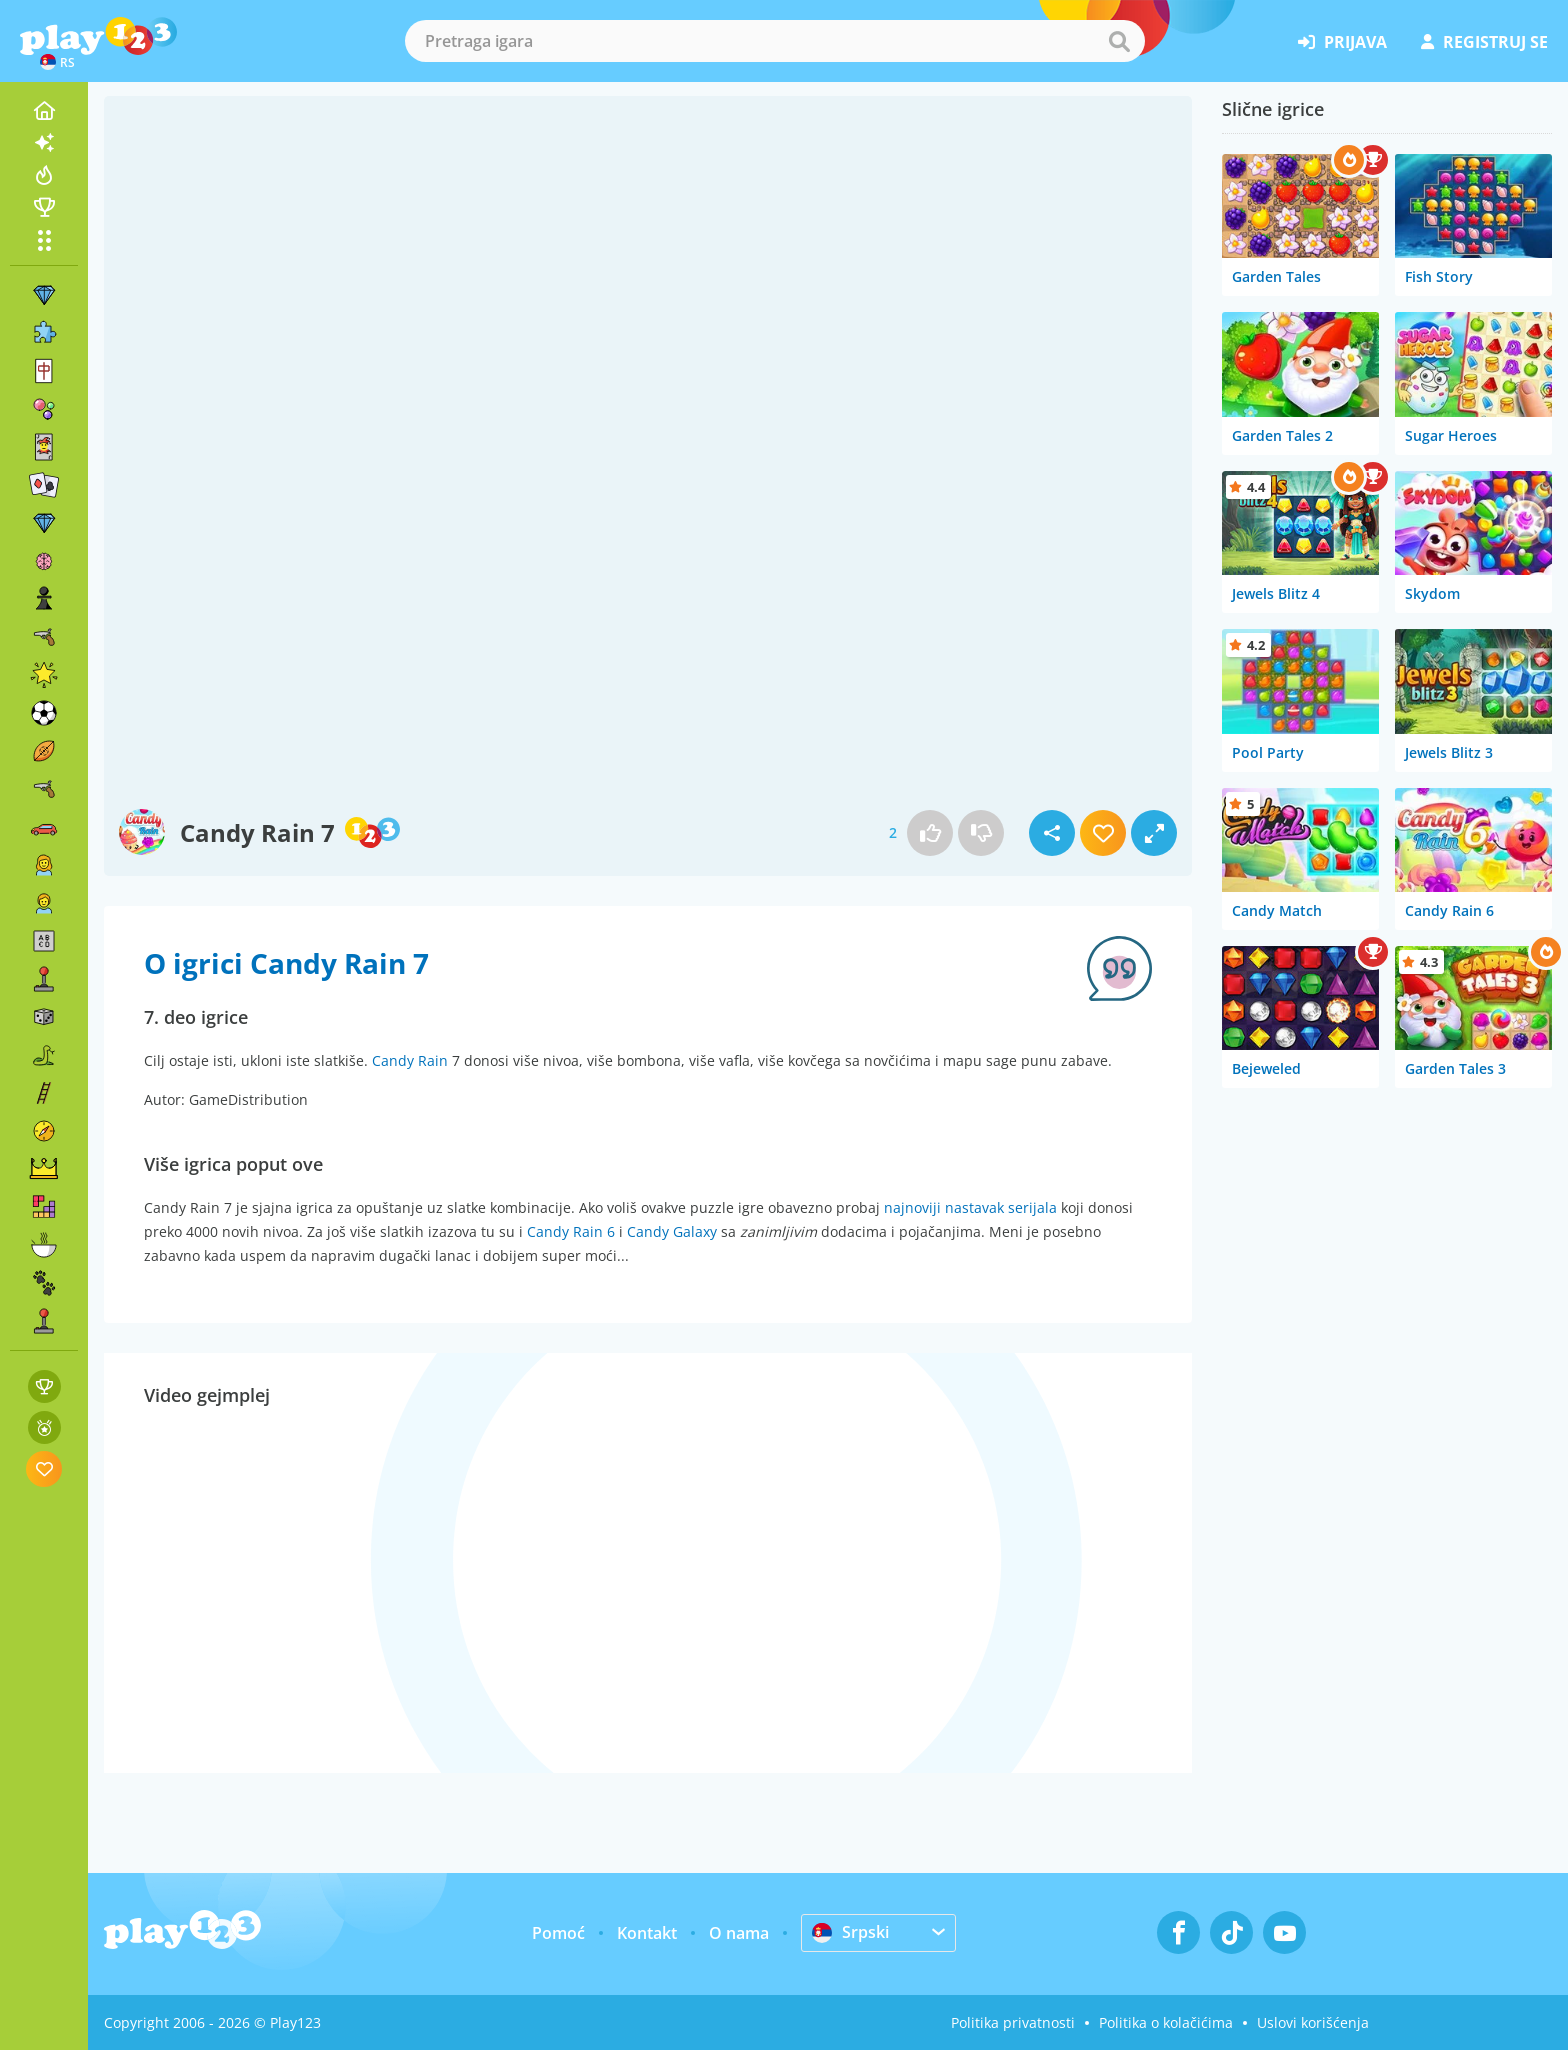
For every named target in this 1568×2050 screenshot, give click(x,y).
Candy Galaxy (672, 1231)
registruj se (1484, 42)
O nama (739, 1933)
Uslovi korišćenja (1313, 2022)
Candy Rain (410, 1060)
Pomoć (558, 1933)
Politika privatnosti (1013, 2022)
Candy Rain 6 (571, 1231)
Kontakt (647, 1933)
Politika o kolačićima (1166, 2022)
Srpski (850, 1932)
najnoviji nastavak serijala (970, 1207)
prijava (1342, 42)
